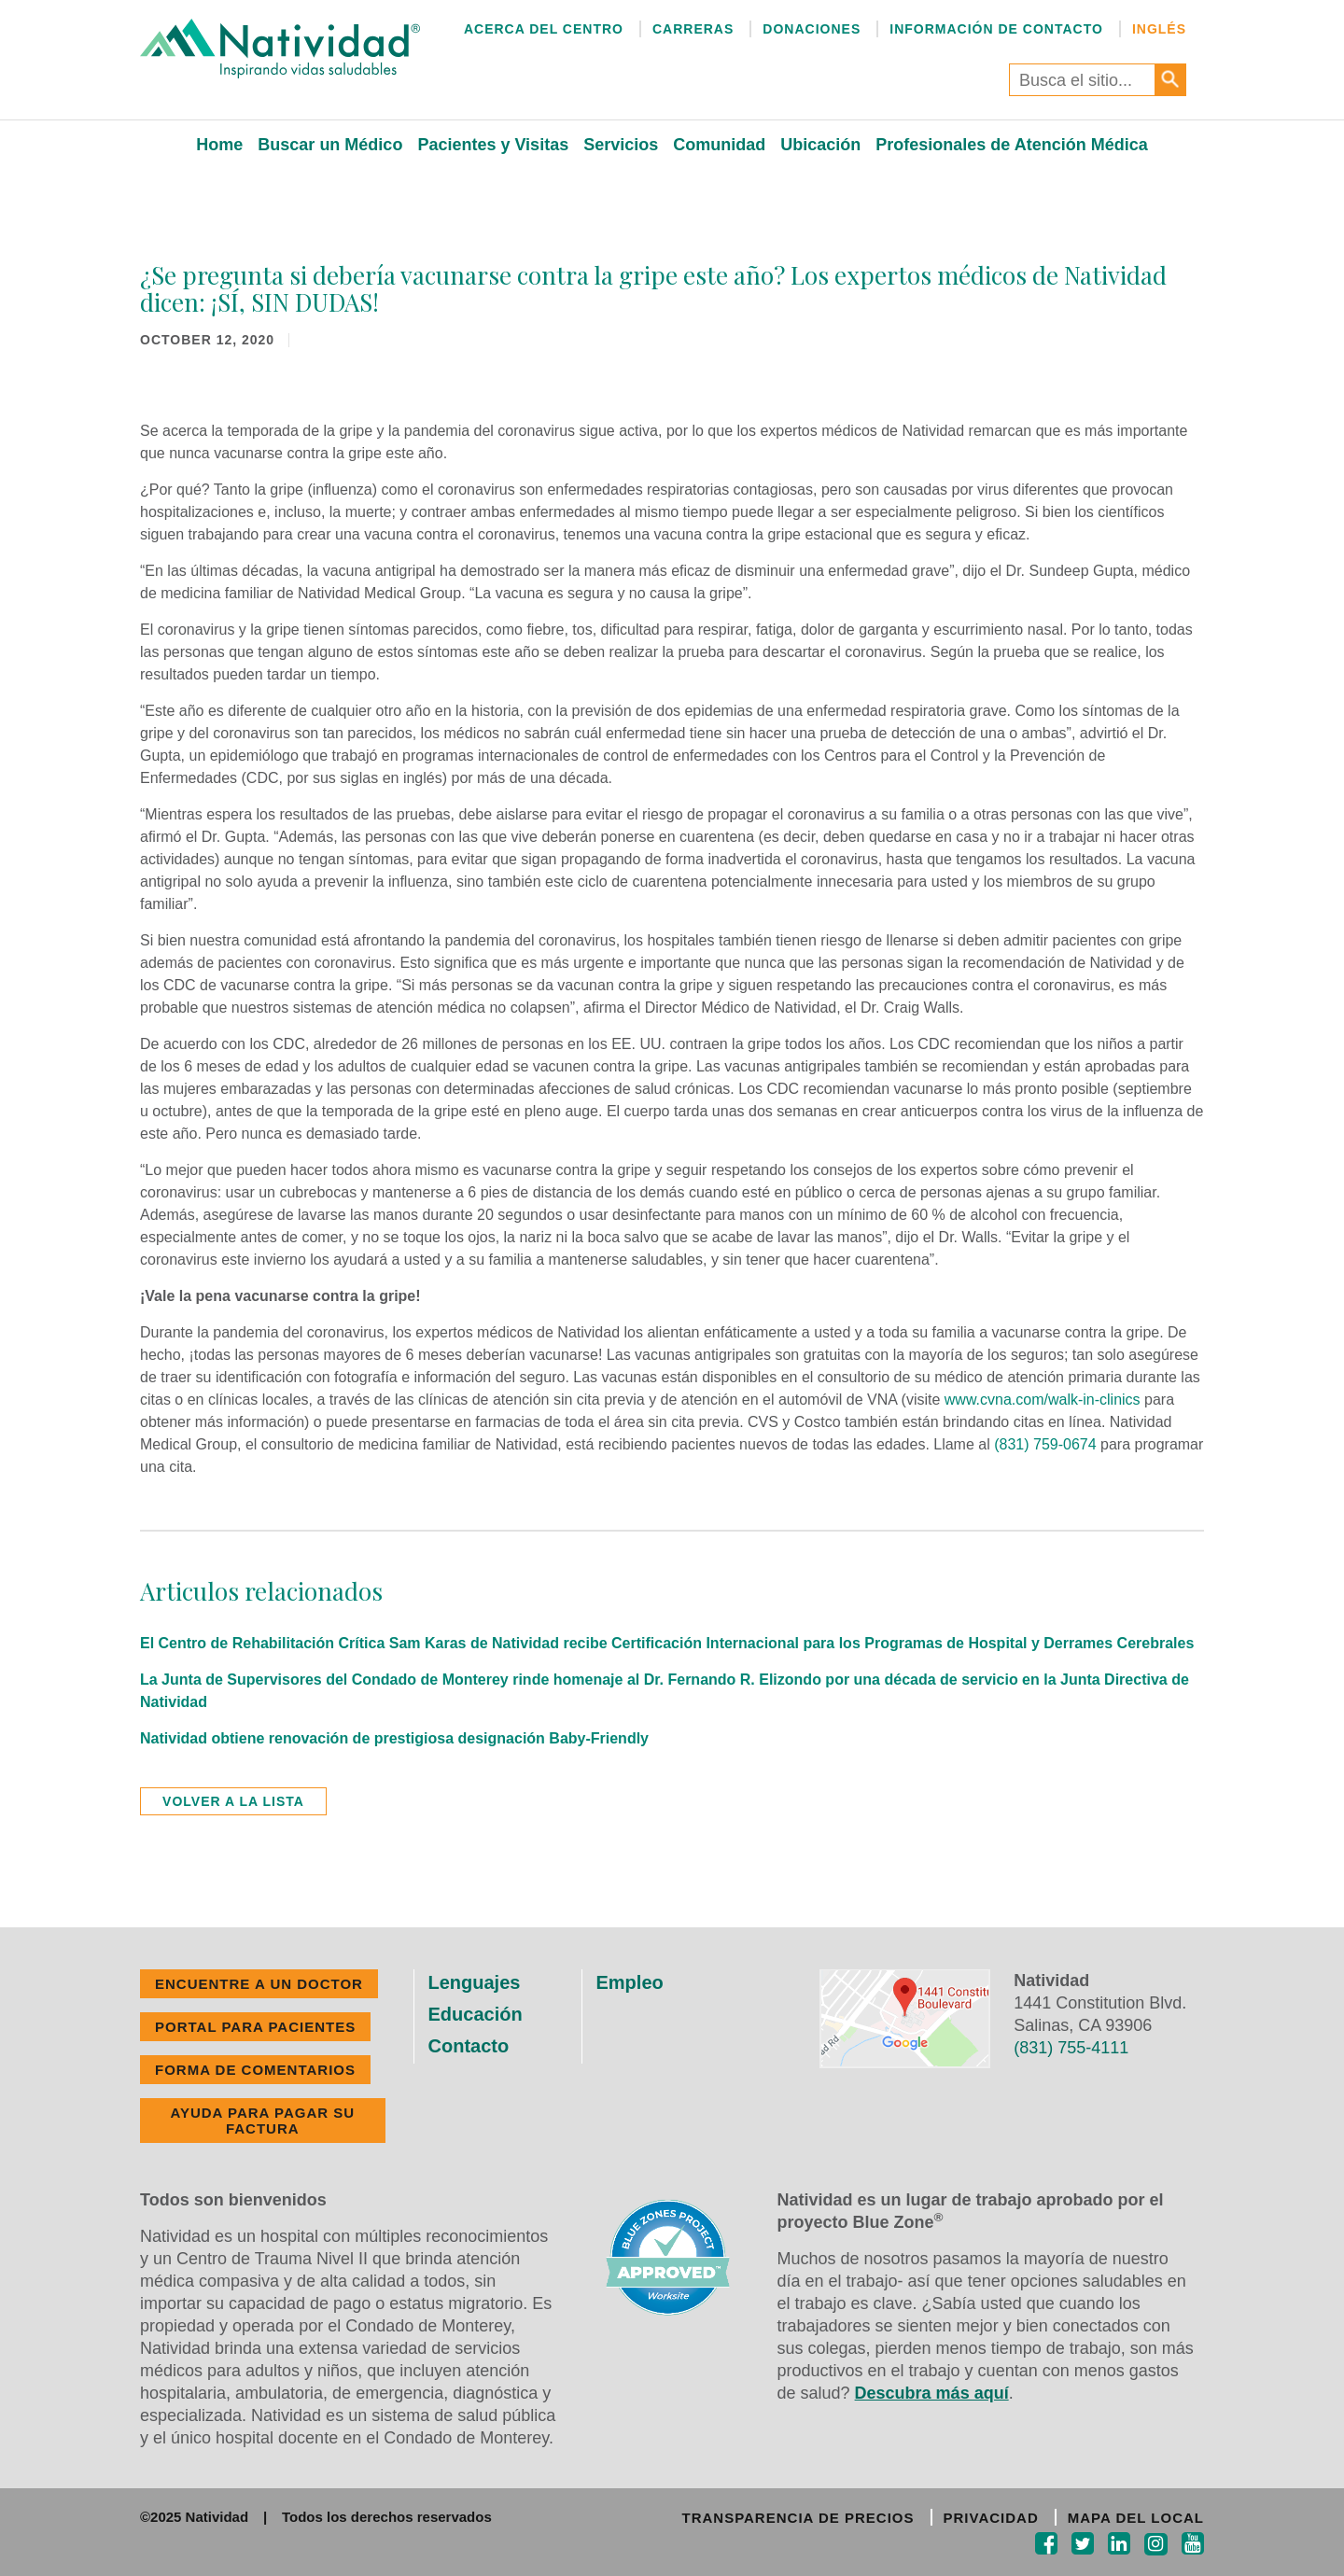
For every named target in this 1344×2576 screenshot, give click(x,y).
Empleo (630, 1982)
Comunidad (719, 144)
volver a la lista (233, 1801)
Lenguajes (474, 1982)
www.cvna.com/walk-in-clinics (1043, 1399)
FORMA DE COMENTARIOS (255, 2070)
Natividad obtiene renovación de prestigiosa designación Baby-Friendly (394, 1738)
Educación (475, 2014)
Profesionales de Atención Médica (1011, 144)
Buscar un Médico (330, 144)
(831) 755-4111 (1071, 2047)
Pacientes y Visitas (492, 144)
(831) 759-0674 (1045, 1444)
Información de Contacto (996, 28)
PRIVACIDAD (991, 2518)
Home (219, 144)
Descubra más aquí (932, 2393)
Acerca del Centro (543, 28)
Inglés (1159, 28)
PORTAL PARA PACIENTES (255, 2027)
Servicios (620, 144)
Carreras (693, 28)
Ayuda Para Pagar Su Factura (262, 2120)
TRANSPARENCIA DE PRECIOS (797, 2518)
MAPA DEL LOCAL (1136, 2518)
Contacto (469, 2046)
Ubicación (820, 144)
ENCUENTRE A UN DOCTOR (259, 1984)
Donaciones (812, 28)
